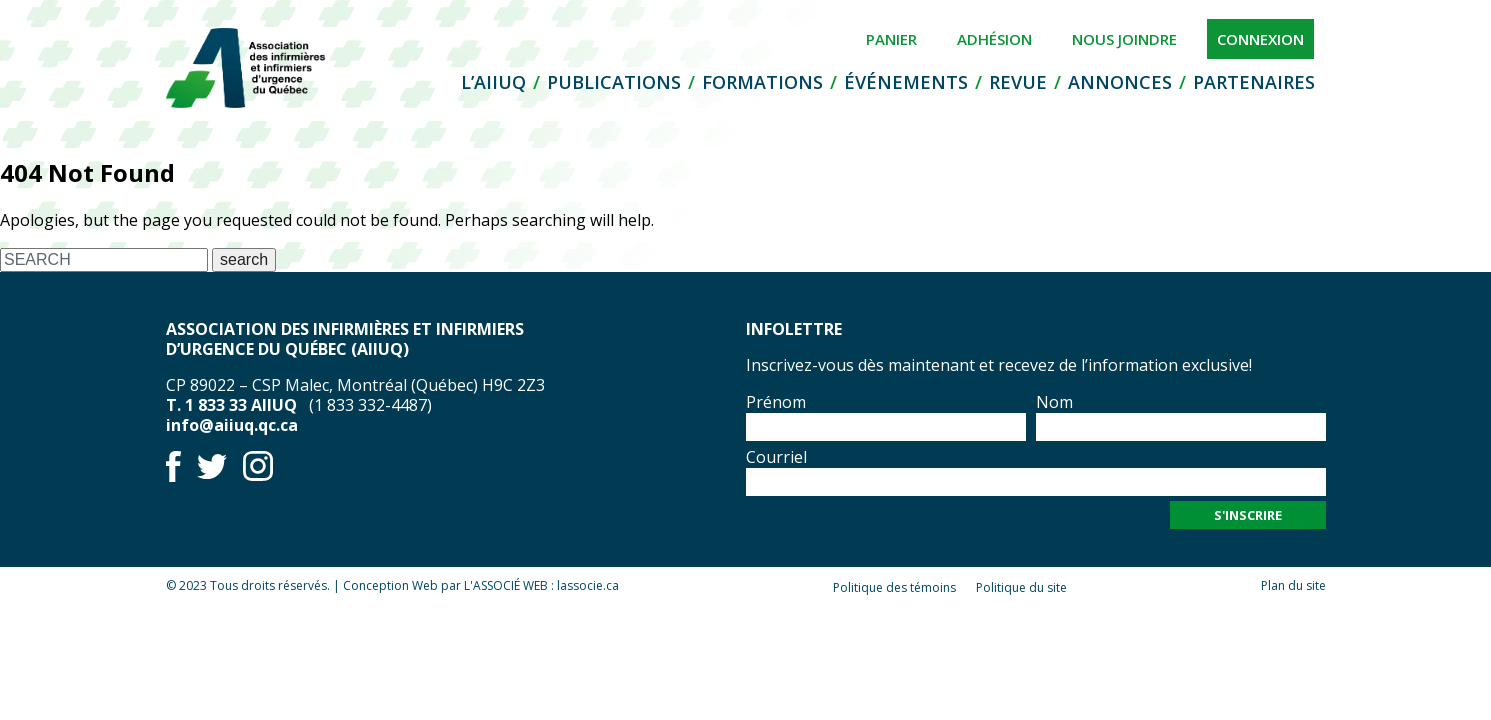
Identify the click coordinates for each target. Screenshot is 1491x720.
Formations (762, 82)
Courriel (776, 457)
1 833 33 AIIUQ (241, 405)
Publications (614, 82)
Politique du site (1021, 587)
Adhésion (994, 39)
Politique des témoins (894, 587)
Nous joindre (1124, 39)
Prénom (776, 402)
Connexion (1260, 39)
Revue (1018, 82)
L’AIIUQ (493, 82)
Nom (1054, 402)
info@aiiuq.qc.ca (232, 425)
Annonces (1120, 82)
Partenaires (1254, 82)
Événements (906, 82)
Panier (891, 39)
